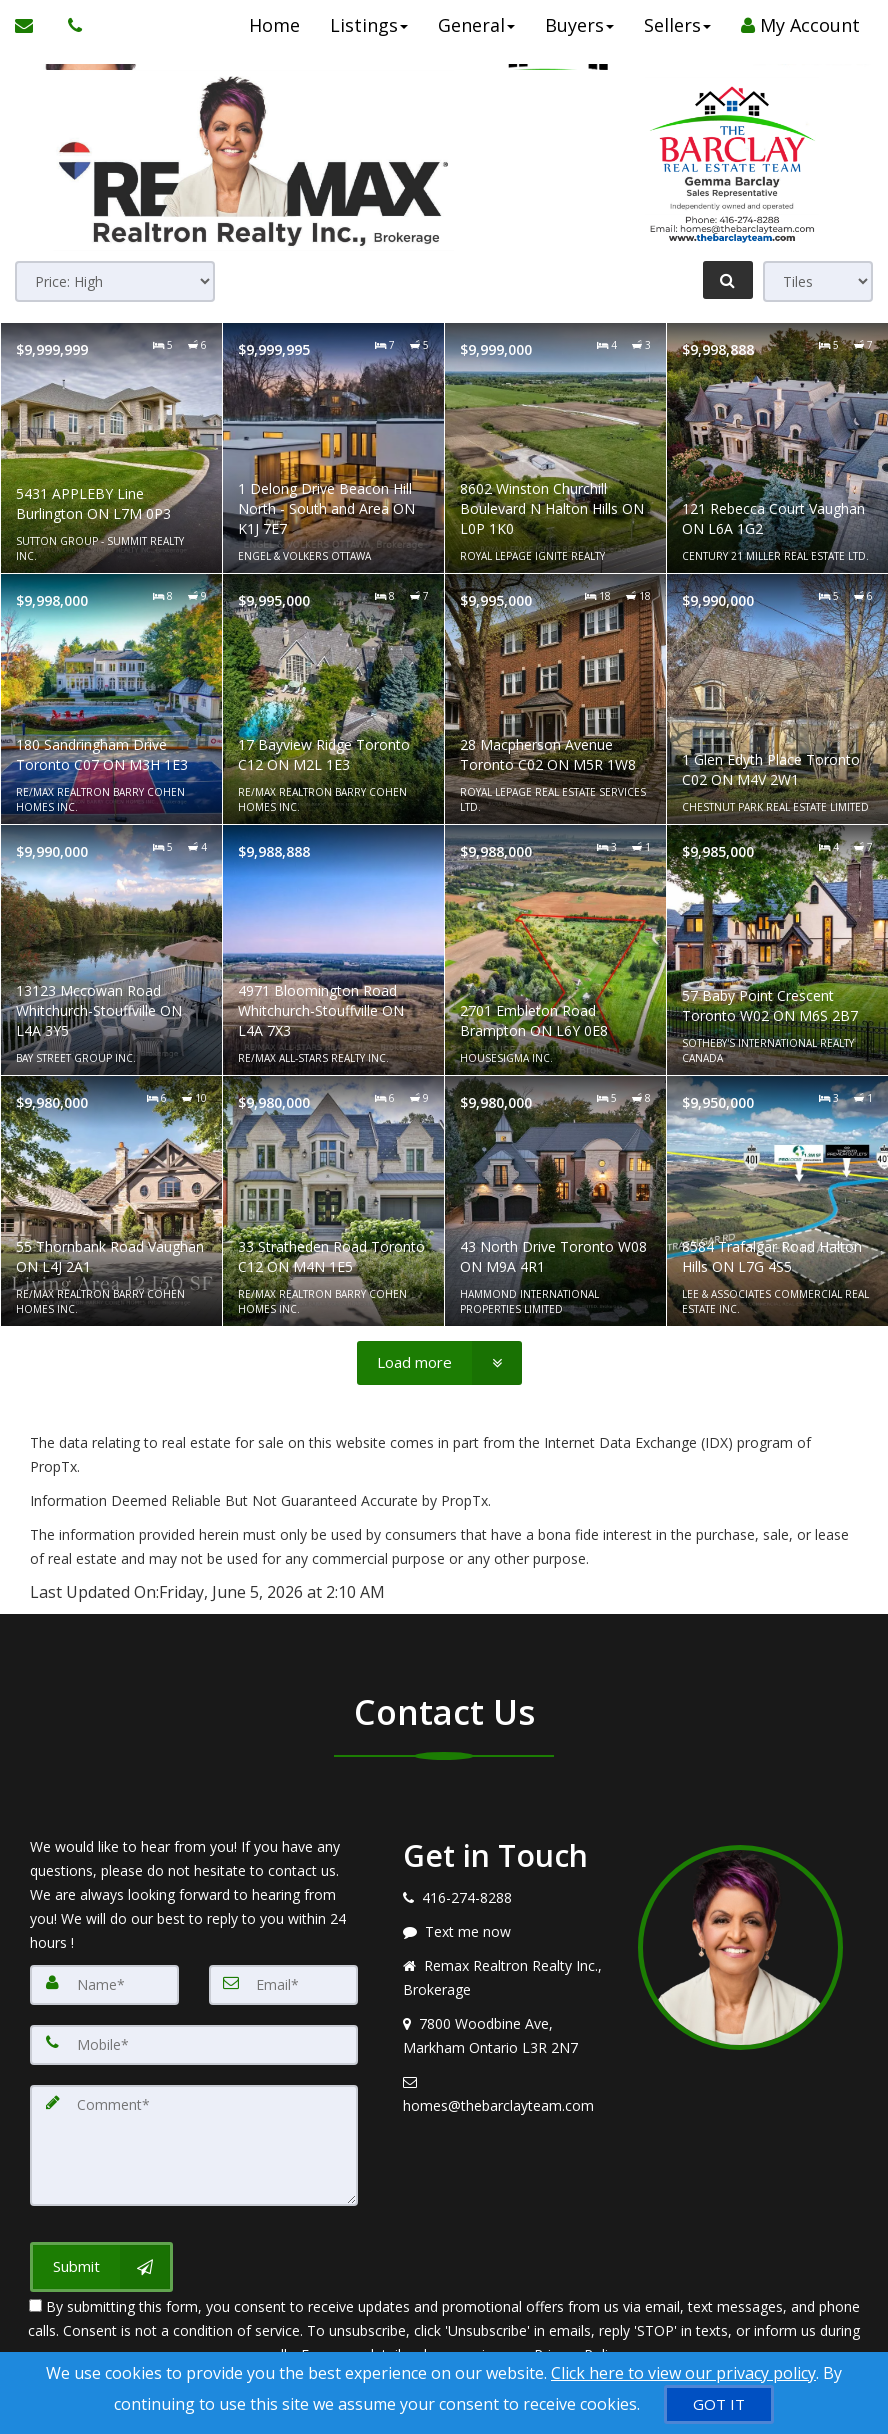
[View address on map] (505, 2036)
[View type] (818, 281)
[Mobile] (194, 2045)
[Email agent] (505, 2094)
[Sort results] (115, 281)
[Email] (283, 1985)
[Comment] (194, 2145)
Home (272, 25)
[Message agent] (505, 1932)
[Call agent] (70, 25)
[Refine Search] (728, 280)
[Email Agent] (34, 25)
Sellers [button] (675, 25)
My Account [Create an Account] (798, 25)
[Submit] (101, 2266)
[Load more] (439, 1363)
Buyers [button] (577, 25)
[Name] (104, 1985)
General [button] (474, 25)
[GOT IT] (719, 2404)
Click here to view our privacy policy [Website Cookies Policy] (683, 2373)
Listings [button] (367, 25)
